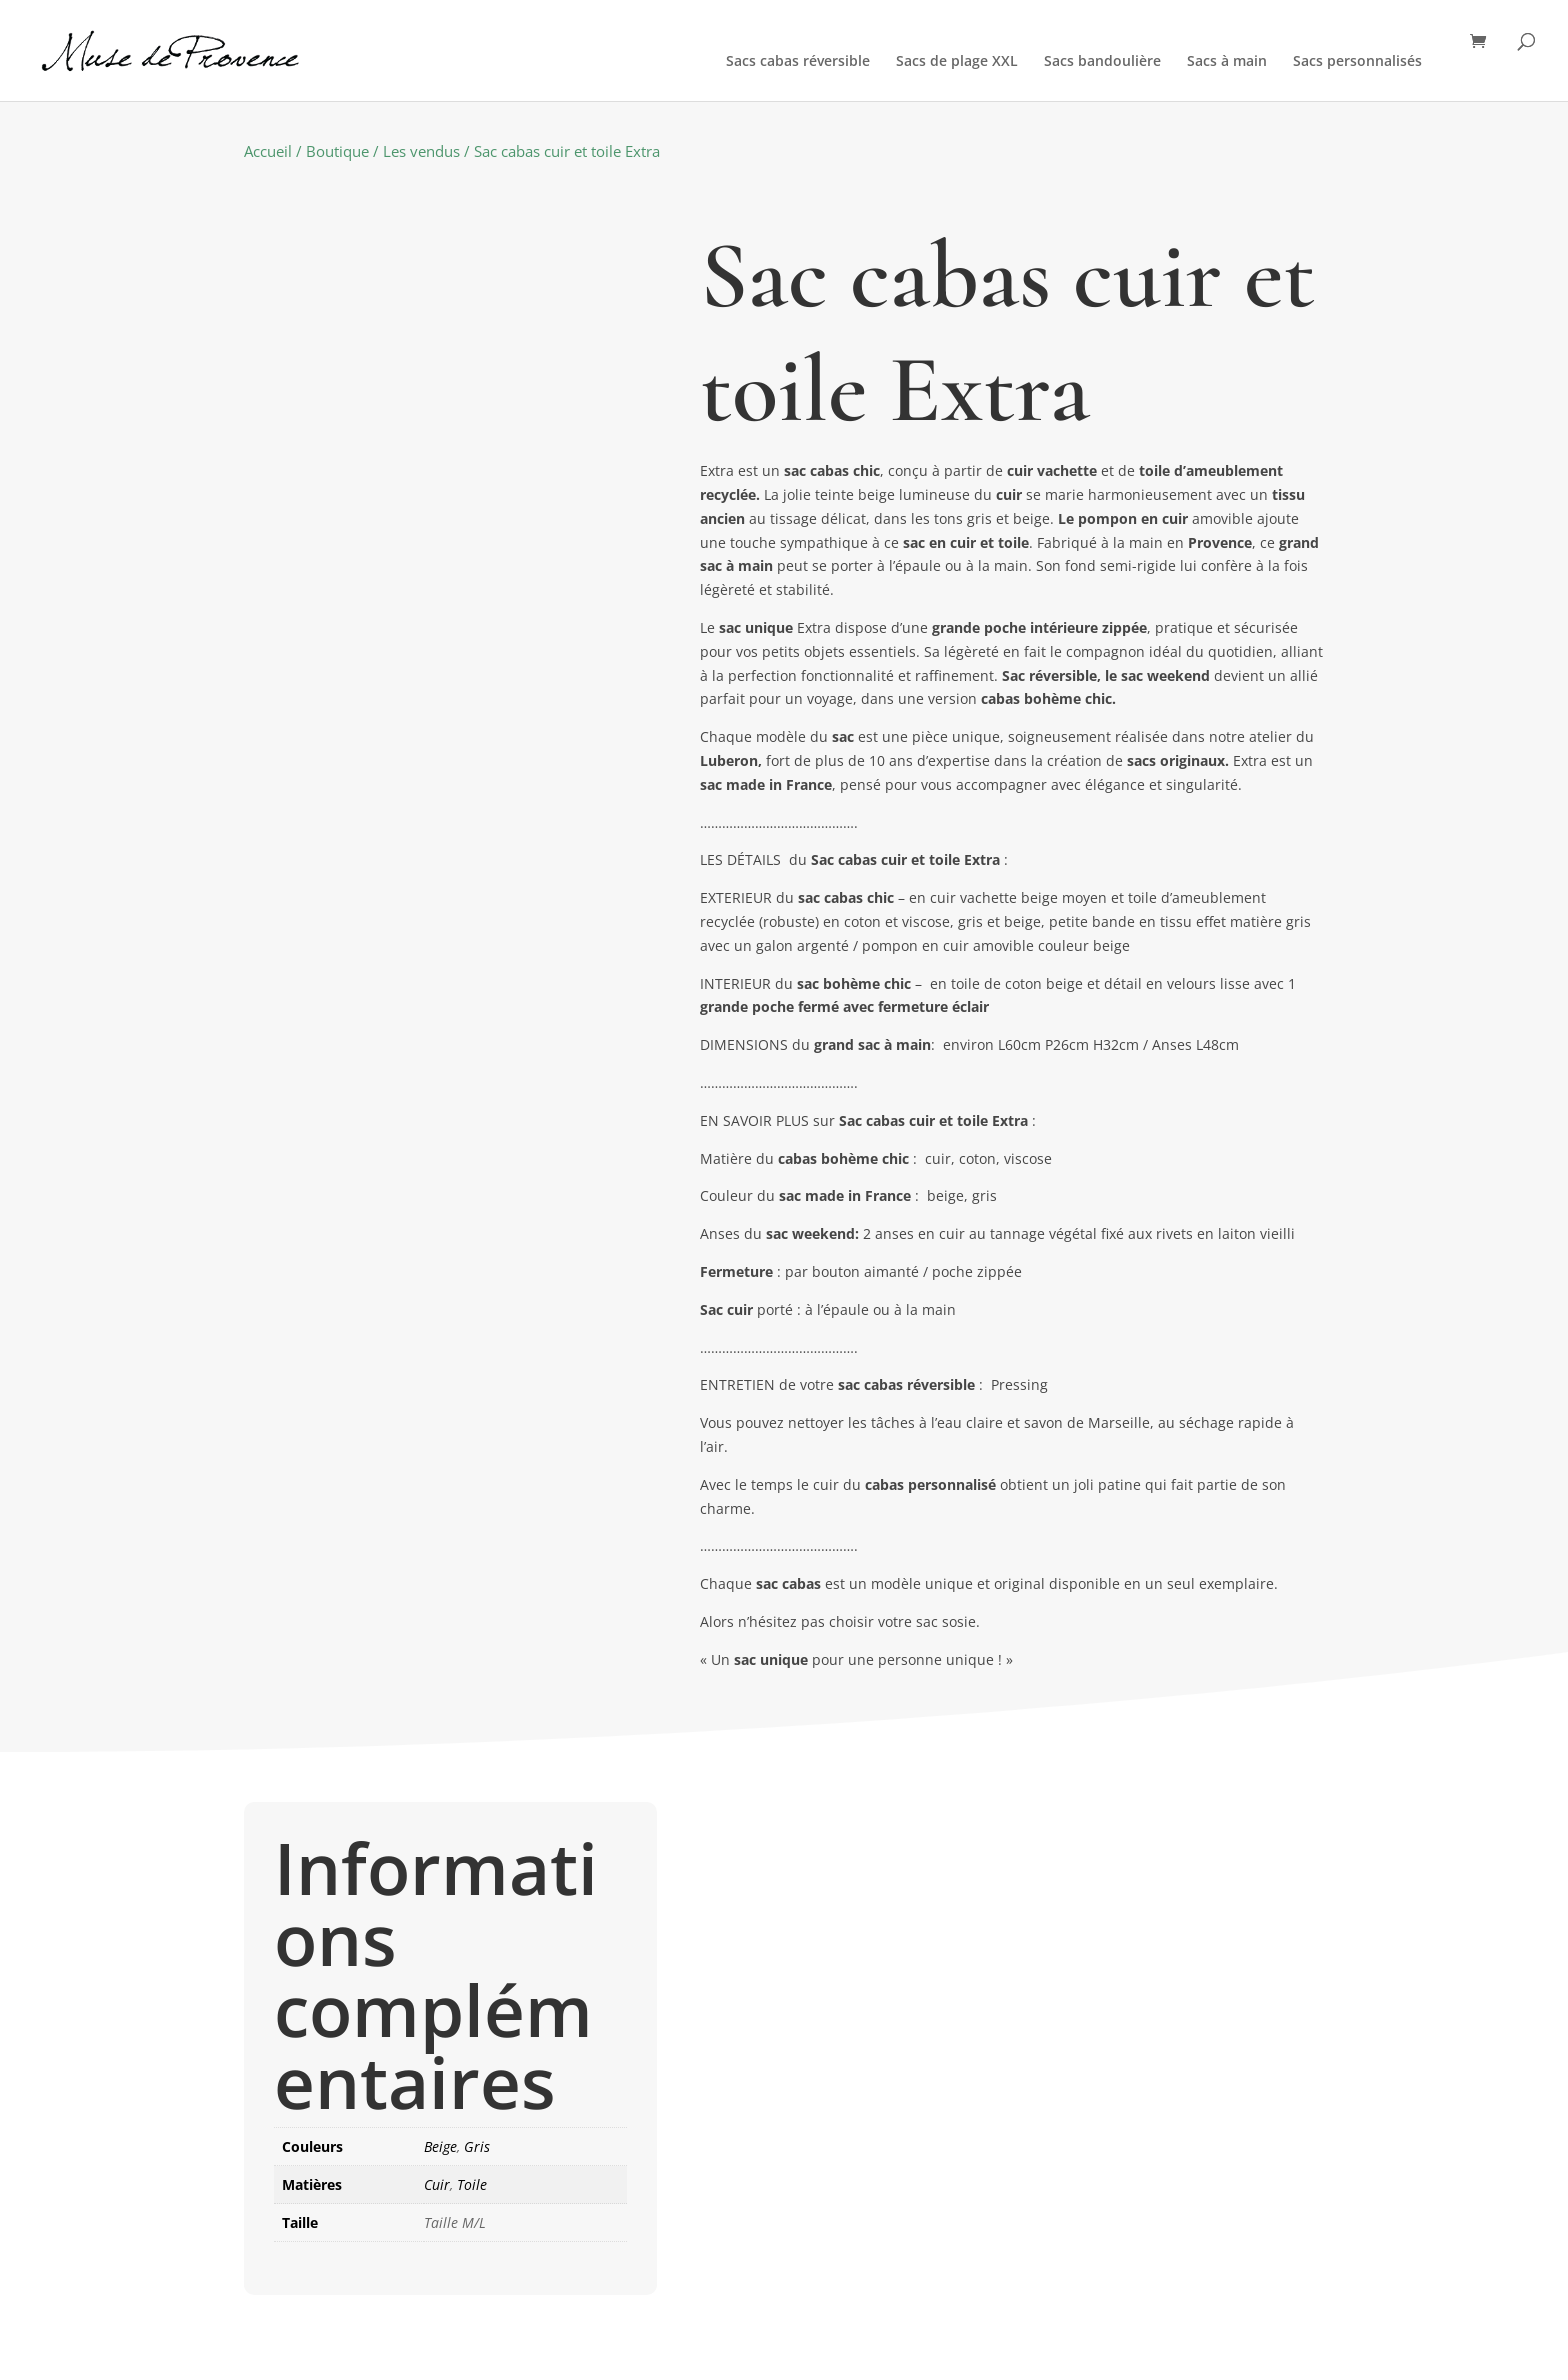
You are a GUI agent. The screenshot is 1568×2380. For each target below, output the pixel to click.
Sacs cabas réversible (798, 62)
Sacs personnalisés (1357, 62)
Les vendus (421, 151)
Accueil (268, 151)
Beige (440, 2146)
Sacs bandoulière (1102, 62)
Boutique (337, 151)
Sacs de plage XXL (957, 62)
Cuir (437, 2184)
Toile (472, 2184)
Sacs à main (1227, 62)
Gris (477, 2146)
